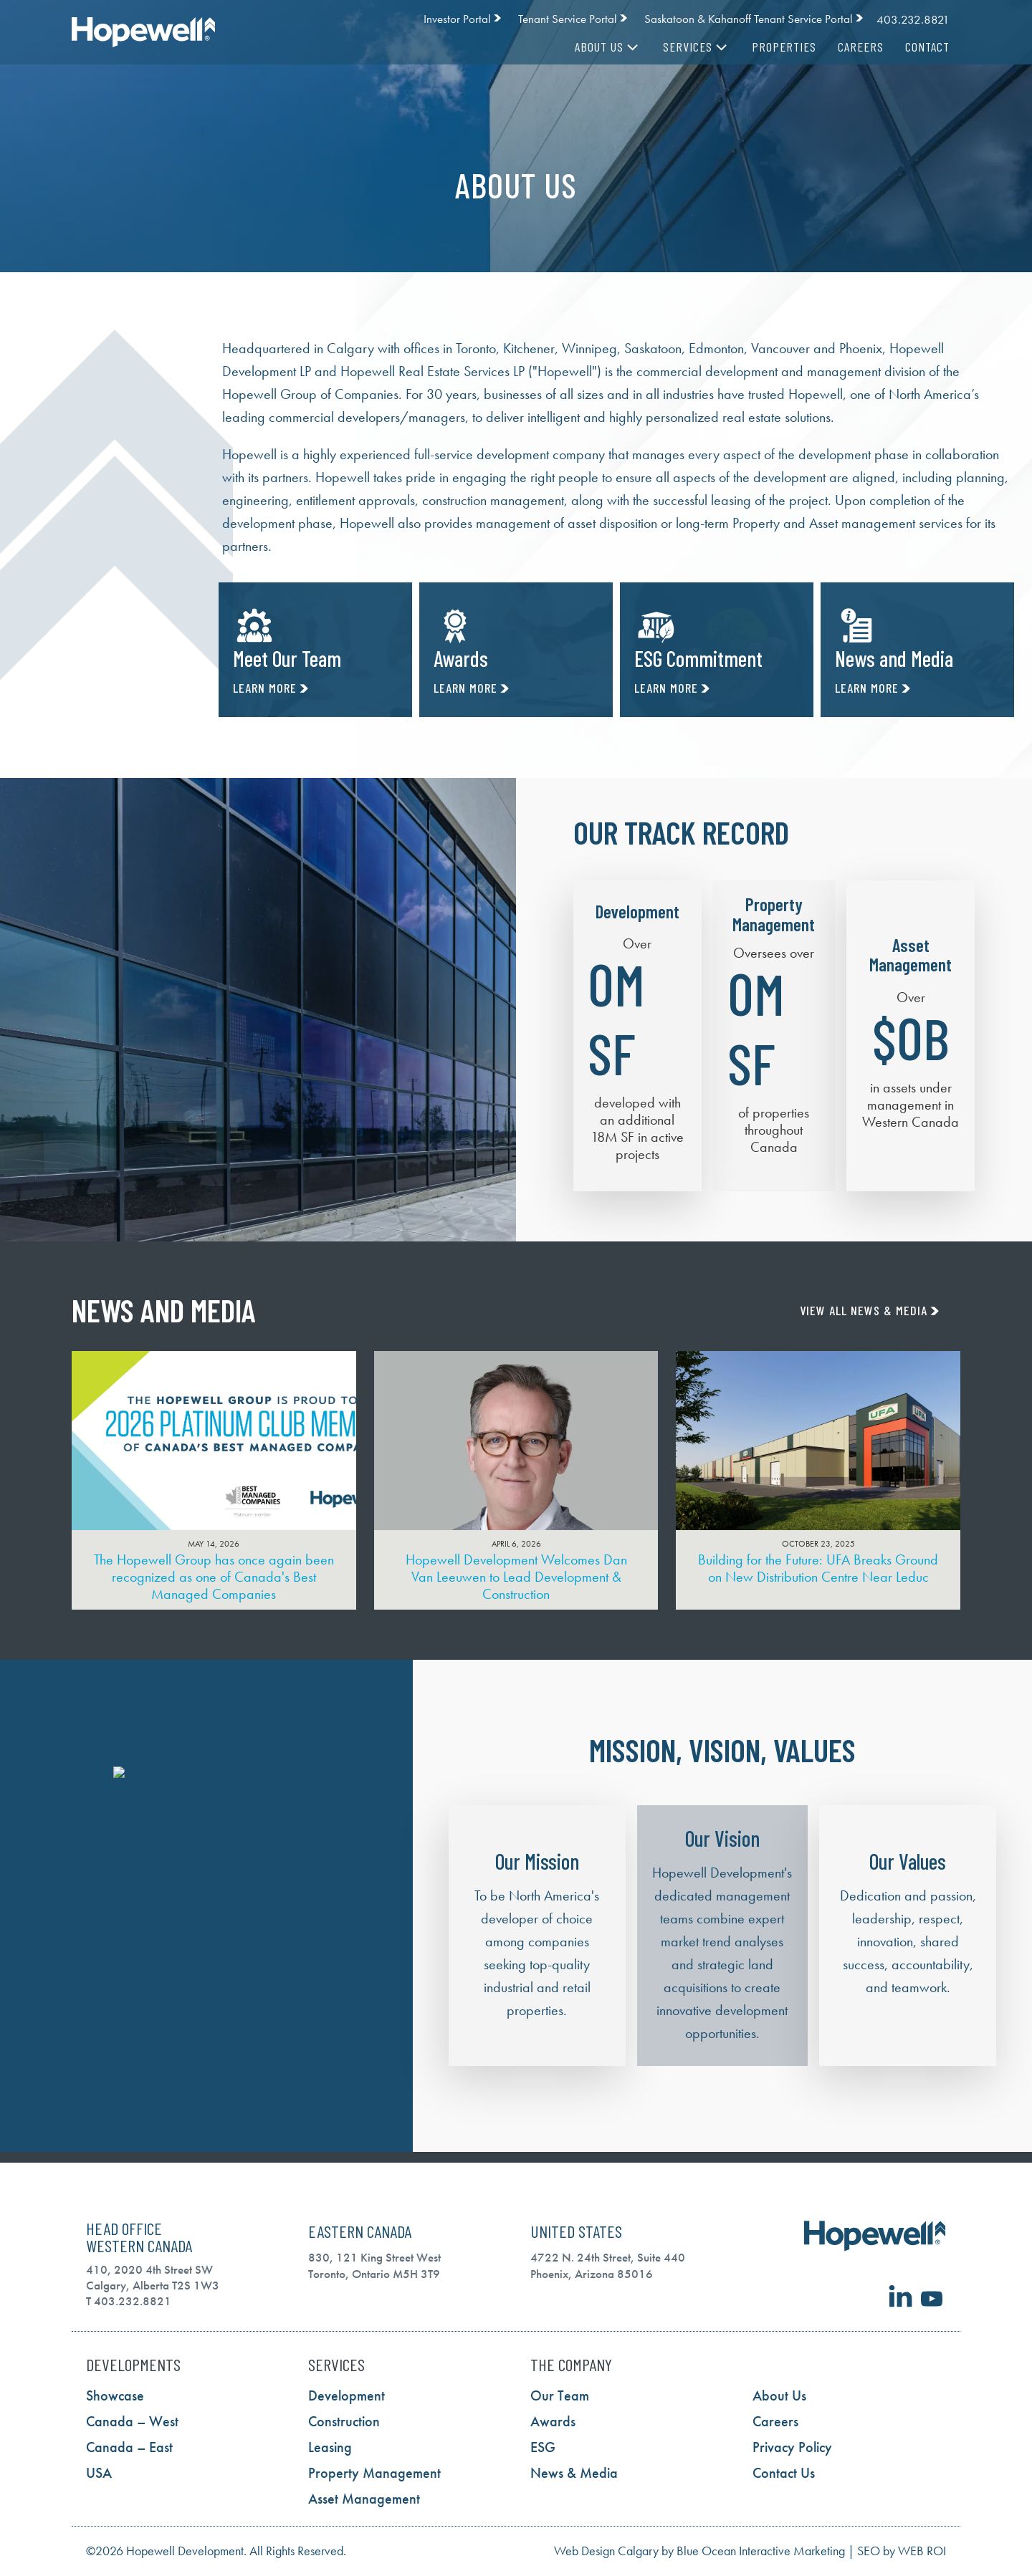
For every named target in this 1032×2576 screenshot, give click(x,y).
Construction (344, 2421)
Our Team (559, 2395)
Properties (784, 46)
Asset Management (364, 2498)
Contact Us (783, 2473)
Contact (927, 46)
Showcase (115, 2395)
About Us (608, 47)
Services (696, 47)
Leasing (330, 2447)
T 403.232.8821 (128, 2301)
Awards (552, 2421)
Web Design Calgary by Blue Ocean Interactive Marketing (699, 2550)
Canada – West (132, 2421)
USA (99, 2473)
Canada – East (129, 2447)
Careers (861, 46)
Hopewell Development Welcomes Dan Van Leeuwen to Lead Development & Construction (516, 1576)
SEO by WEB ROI (901, 2550)
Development (346, 2395)
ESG (542, 2447)
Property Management (374, 2473)
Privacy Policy (792, 2447)
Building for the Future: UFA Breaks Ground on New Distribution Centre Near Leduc (818, 1568)
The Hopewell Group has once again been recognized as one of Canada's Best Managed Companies (214, 1576)
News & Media (574, 2473)
